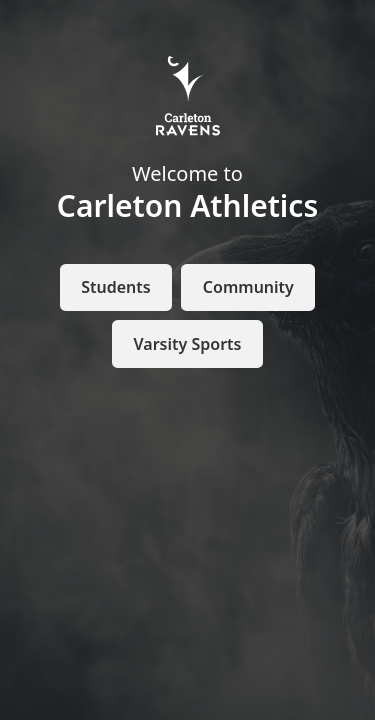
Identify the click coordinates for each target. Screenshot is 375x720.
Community (248, 287)
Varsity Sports (188, 344)
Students (115, 287)
